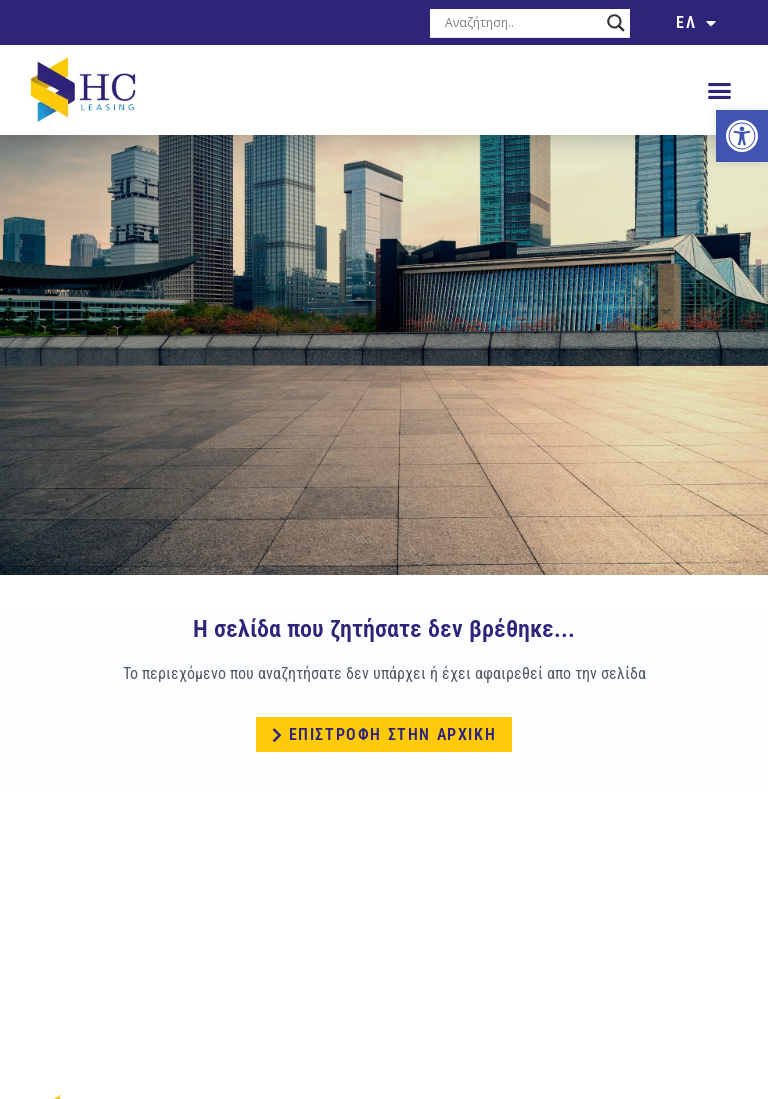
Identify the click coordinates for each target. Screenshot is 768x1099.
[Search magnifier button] (616, 23)
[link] (742, 136)
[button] (719, 90)
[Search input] (521, 23)
